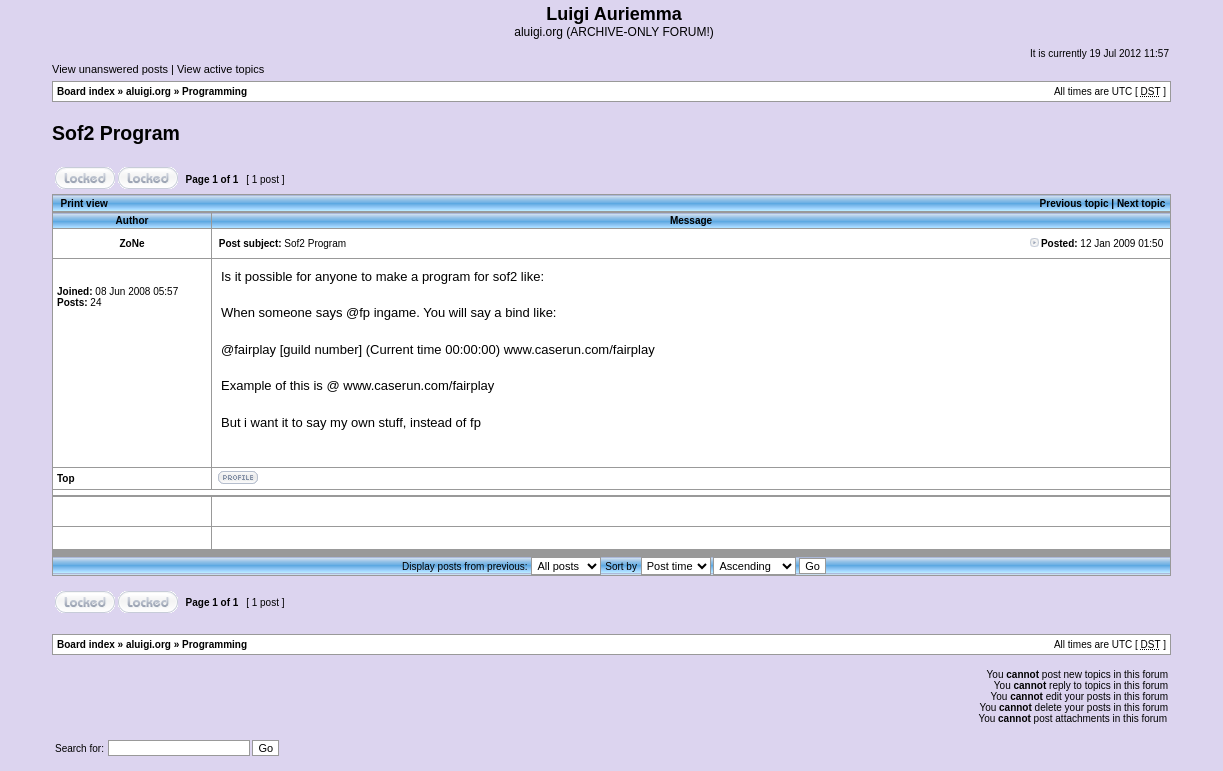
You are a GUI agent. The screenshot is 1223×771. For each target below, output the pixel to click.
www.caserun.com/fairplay (579, 349)
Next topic (1141, 203)
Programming (214, 91)
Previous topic (1074, 203)
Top (66, 478)
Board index (86, 91)
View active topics (220, 69)
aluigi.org (148, 91)
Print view (84, 203)
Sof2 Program (116, 133)
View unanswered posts (110, 69)
